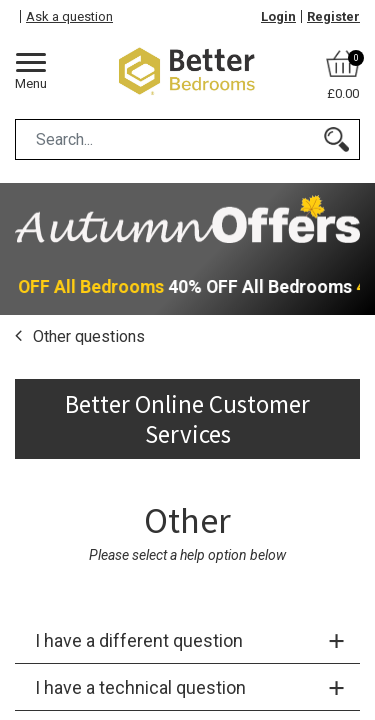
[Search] (336, 139)
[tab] (187, 640)
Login (278, 16)
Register (333, 16)
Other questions (87, 336)
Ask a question (69, 16)
